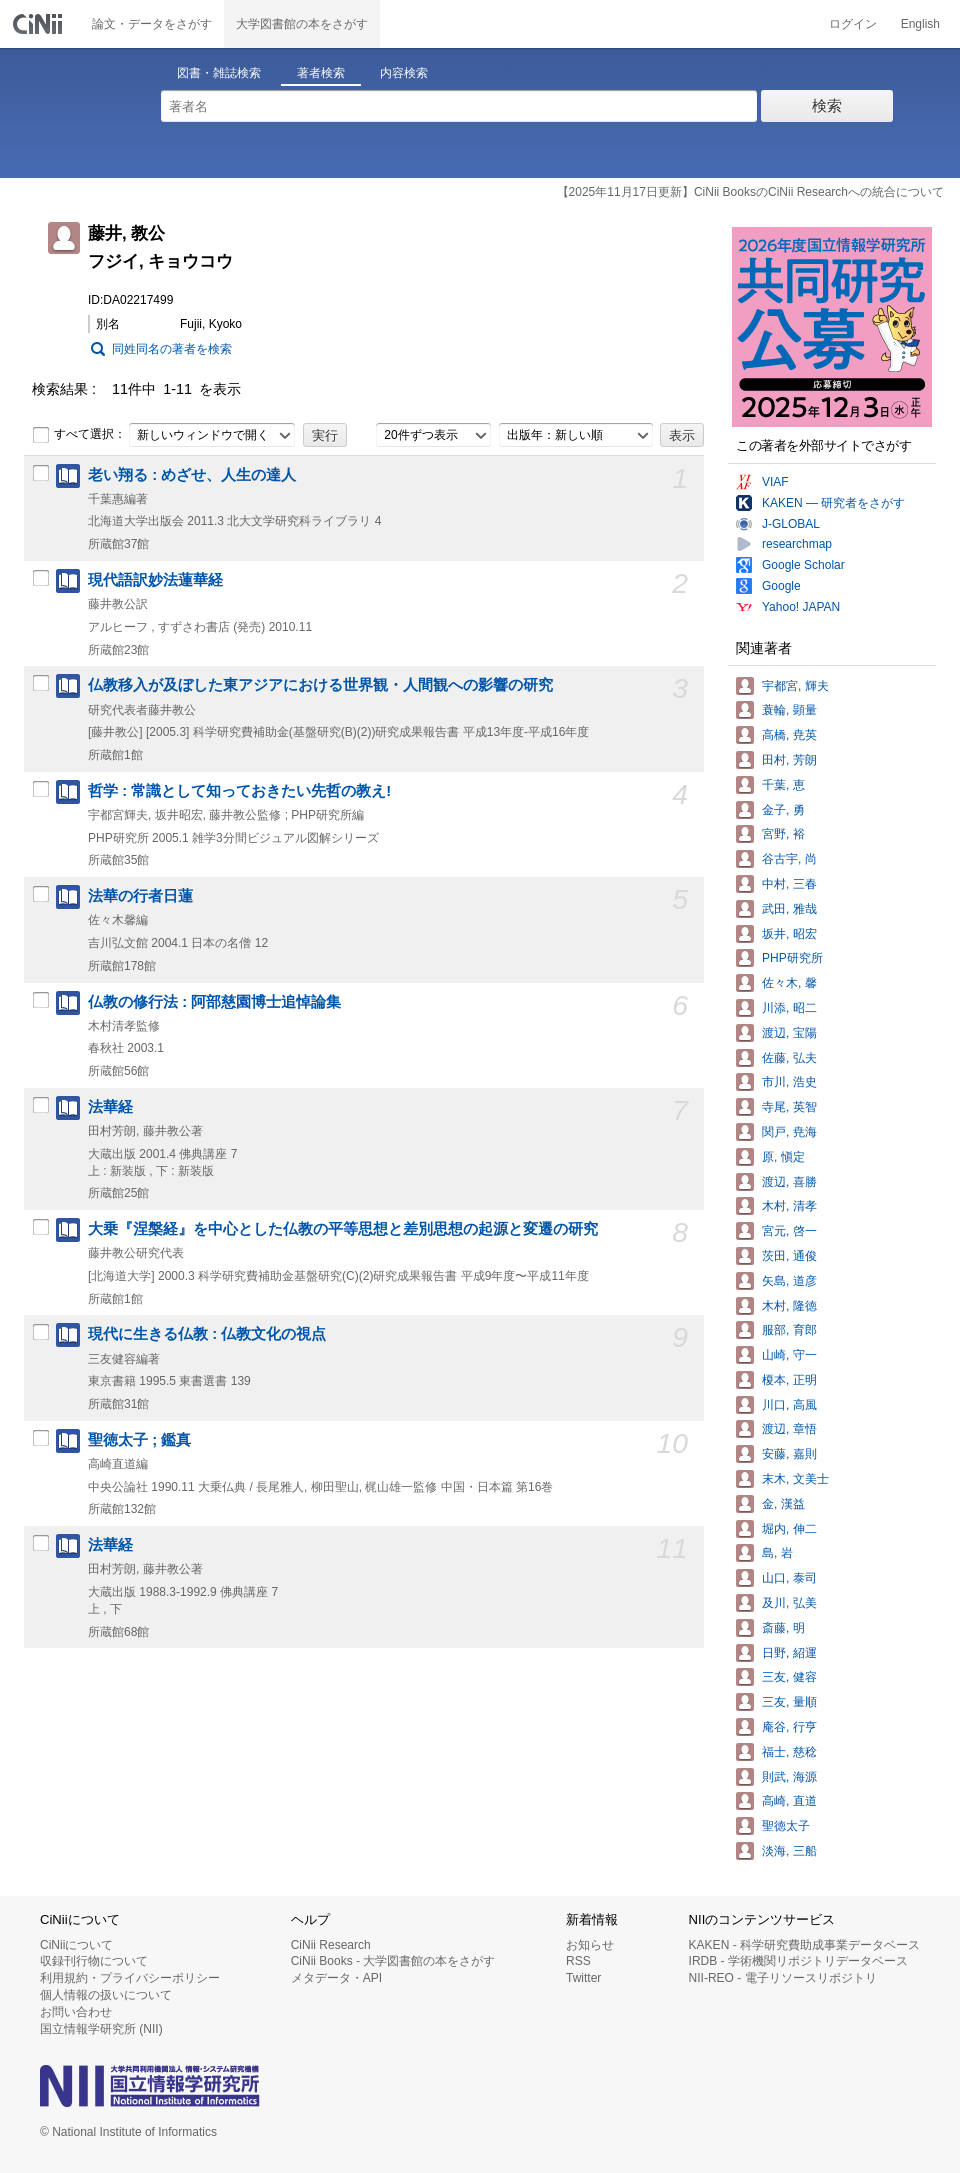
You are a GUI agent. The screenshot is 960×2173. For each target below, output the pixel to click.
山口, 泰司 (789, 1578)
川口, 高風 (789, 1405)
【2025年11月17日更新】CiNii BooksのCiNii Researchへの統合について (750, 192)
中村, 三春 (789, 884)
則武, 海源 (789, 1777)
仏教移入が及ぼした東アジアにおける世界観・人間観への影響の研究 (320, 685)
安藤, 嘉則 (789, 1454)
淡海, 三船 (789, 1851)
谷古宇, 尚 (789, 859)
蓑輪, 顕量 (789, 710)
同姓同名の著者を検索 (172, 349)
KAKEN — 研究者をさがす (833, 503)
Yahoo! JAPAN (801, 607)
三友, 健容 (789, 1677)
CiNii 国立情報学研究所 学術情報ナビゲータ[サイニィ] (40, 24)
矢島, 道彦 (789, 1281)
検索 (827, 105)
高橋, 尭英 (789, 735)
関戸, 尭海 (789, 1132)
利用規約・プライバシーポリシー (130, 1978)
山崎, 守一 (789, 1355)
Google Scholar (803, 565)
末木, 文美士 (795, 1479)
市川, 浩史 (789, 1082)
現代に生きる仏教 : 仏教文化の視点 (207, 1334)
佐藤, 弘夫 (789, 1058)
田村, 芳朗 (789, 760)
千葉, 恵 (783, 785)
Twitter (583, 1978)
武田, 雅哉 (789, 909)
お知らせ (590, 1945)
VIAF (775, 482)
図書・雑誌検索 (219, 73)
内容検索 (404, 73)
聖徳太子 (786, 1826)
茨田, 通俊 (789, 1256)
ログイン (853, 24)
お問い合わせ (76, 2012)
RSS (578, 1961)
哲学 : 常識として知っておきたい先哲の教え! (239, 791)
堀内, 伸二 (789, 1529)
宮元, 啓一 (789, 1231)
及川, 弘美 (789, 1603)
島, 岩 (777, 1553)
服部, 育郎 (789, 1330)
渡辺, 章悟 (789, 1429)
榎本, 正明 (789, 1380)
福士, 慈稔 (789, 1752)
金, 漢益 (783, 1504)
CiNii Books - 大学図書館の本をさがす (393, 1961)
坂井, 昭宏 (789, 934)
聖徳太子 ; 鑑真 (139, 1440)
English (920, 24)
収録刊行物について (94, 1961)
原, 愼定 (783, 1157)
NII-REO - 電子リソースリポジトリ (783, 1978)
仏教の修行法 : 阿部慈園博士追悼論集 (214, 1002)
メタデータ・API (336, 1978)
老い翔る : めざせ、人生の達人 (192, 475)
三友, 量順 (789, 1702)
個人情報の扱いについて (106, 1995)
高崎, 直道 (789, 1801)
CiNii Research (331, 1945)
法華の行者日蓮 (140, 896)
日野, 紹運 (789, 1653)
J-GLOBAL (791, 524)
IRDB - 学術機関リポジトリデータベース (798, 1961)
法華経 (110, 1107)
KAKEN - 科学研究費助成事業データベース (804, 1945)
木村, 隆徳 (789, 1306)
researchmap (797, 544)
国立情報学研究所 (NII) (101, 2029)
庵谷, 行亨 (789, 1727)
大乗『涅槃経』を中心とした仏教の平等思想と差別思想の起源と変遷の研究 (343, 1229)
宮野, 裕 (783, 834)
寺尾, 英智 (789, 1107)
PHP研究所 (792, 958)
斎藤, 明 (783, 1628)
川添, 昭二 (789, 1008)
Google (781, 586)
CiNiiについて (76, 1945)
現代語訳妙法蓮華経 (155, 580)
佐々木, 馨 (789, 983)
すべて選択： (79, 435)
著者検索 (321, 73)
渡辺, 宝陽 (789, 1033)
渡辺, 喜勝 (789, 1182)
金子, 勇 (783, 810)
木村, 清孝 (789, 1206)
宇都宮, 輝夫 (795, 686)
